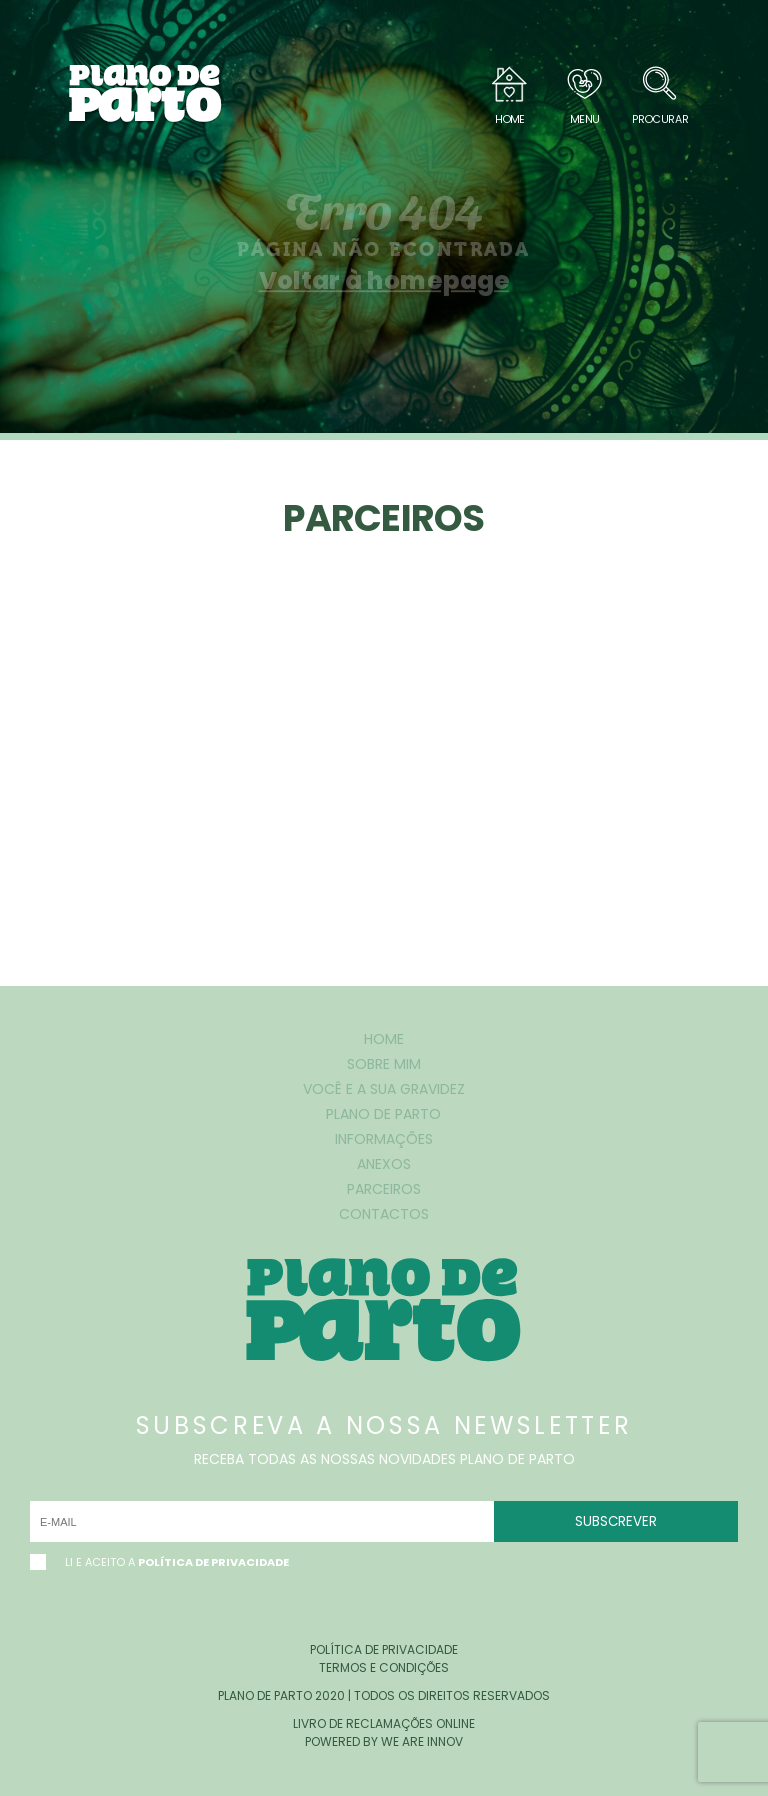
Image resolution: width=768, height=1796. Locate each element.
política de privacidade (384, 1649)
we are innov (422, 1741)
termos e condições (384, 1667)
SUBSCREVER (615, 1521)
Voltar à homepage (384, 280)
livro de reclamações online (384, 1723)
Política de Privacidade (213, 1562)
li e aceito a (159, 1562)
